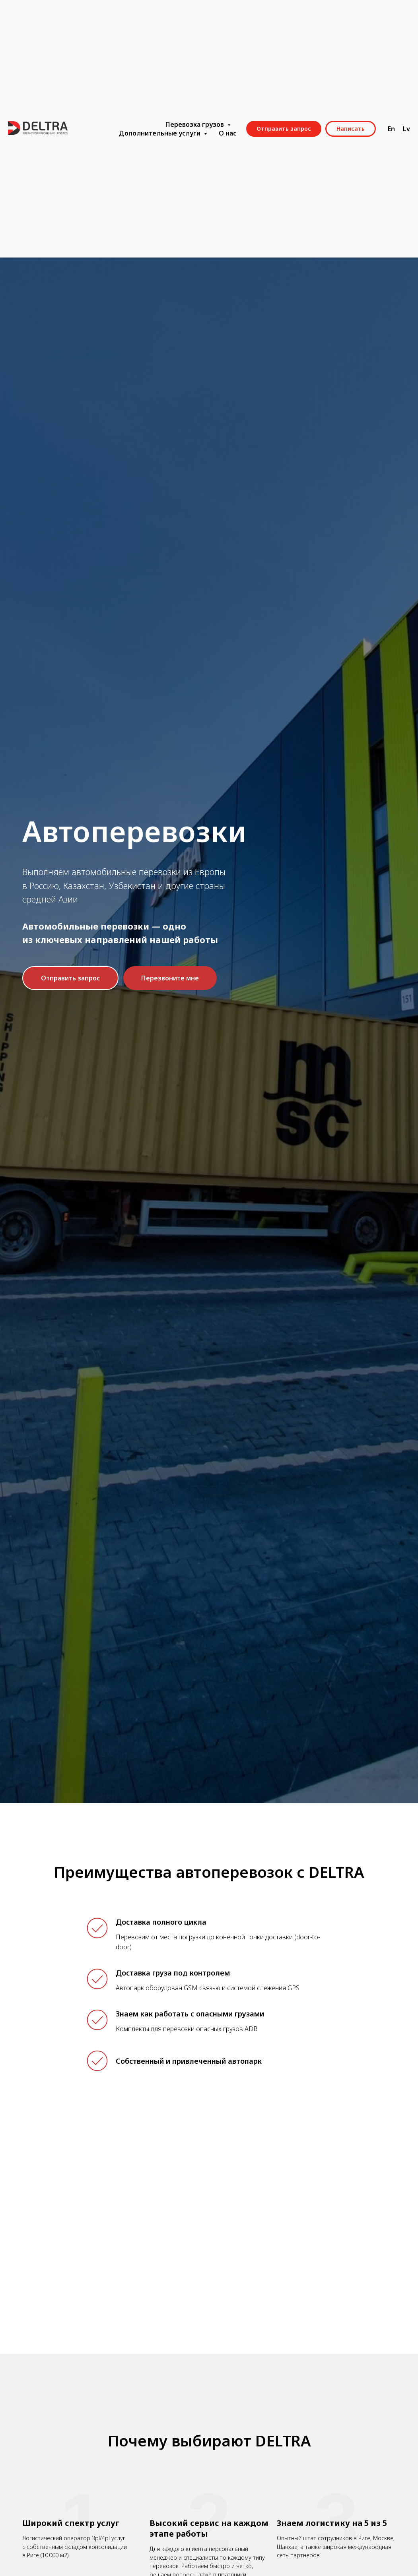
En (391, 128)
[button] (70, 978)
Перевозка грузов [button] (195, 124)
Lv (406, 128)
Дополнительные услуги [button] (160, 133)
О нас (227, 133)
